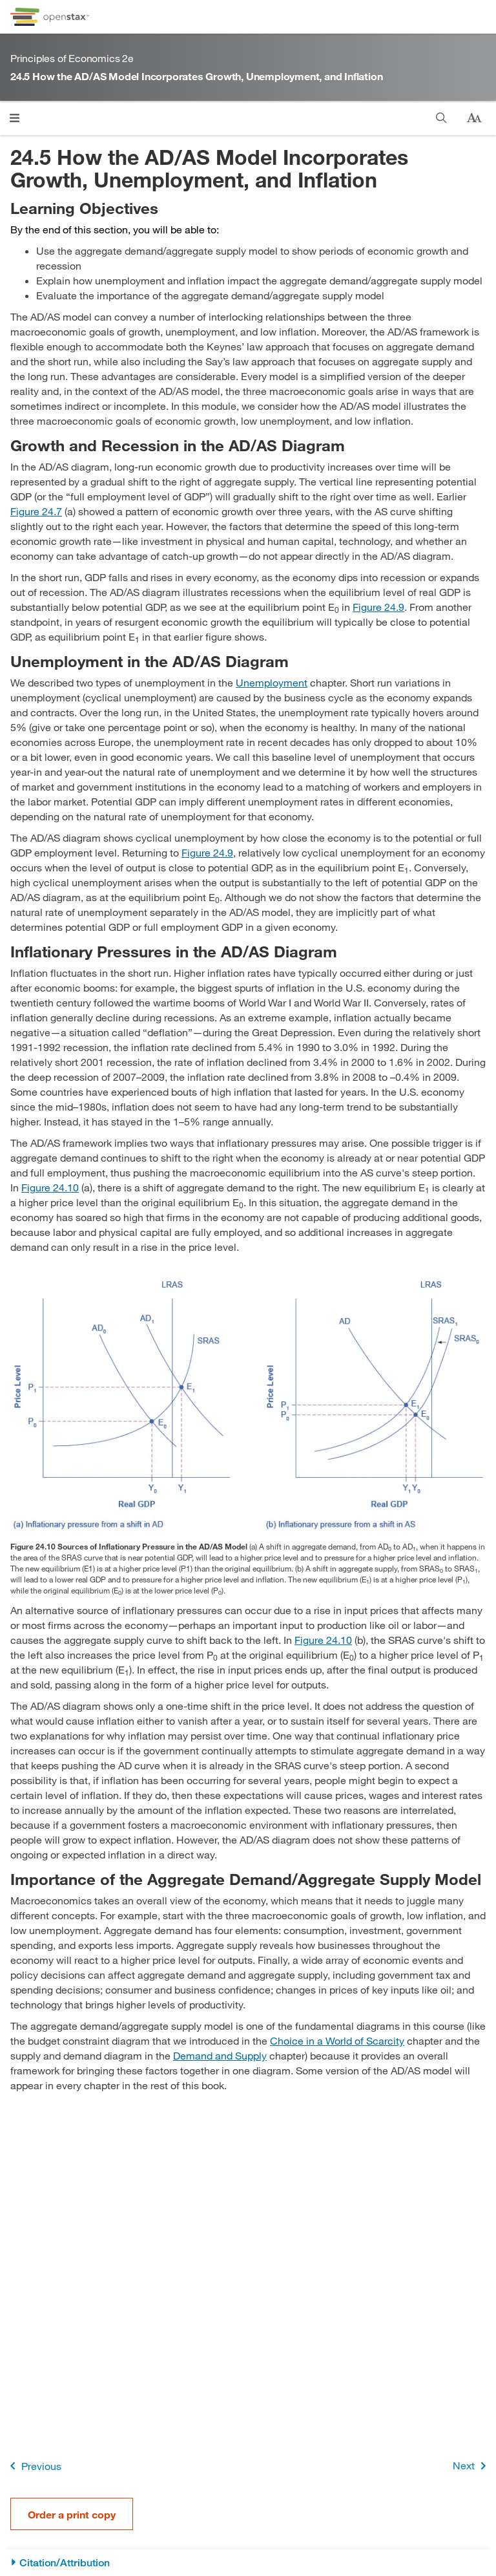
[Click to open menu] (14, 118)
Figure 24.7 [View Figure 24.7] (36, 511)
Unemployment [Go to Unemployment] (271, 682)
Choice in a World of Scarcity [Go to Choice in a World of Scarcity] (337, 2040)
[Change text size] (474, 118)
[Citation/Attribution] (248, 2563)
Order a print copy (72, 2514)
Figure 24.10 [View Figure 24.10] (50, 1187)
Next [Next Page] (472, 2466)
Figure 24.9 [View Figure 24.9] (378, 607)
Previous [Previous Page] (33, 2466)
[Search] (441, 118)
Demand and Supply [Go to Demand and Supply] (220, 2055)
